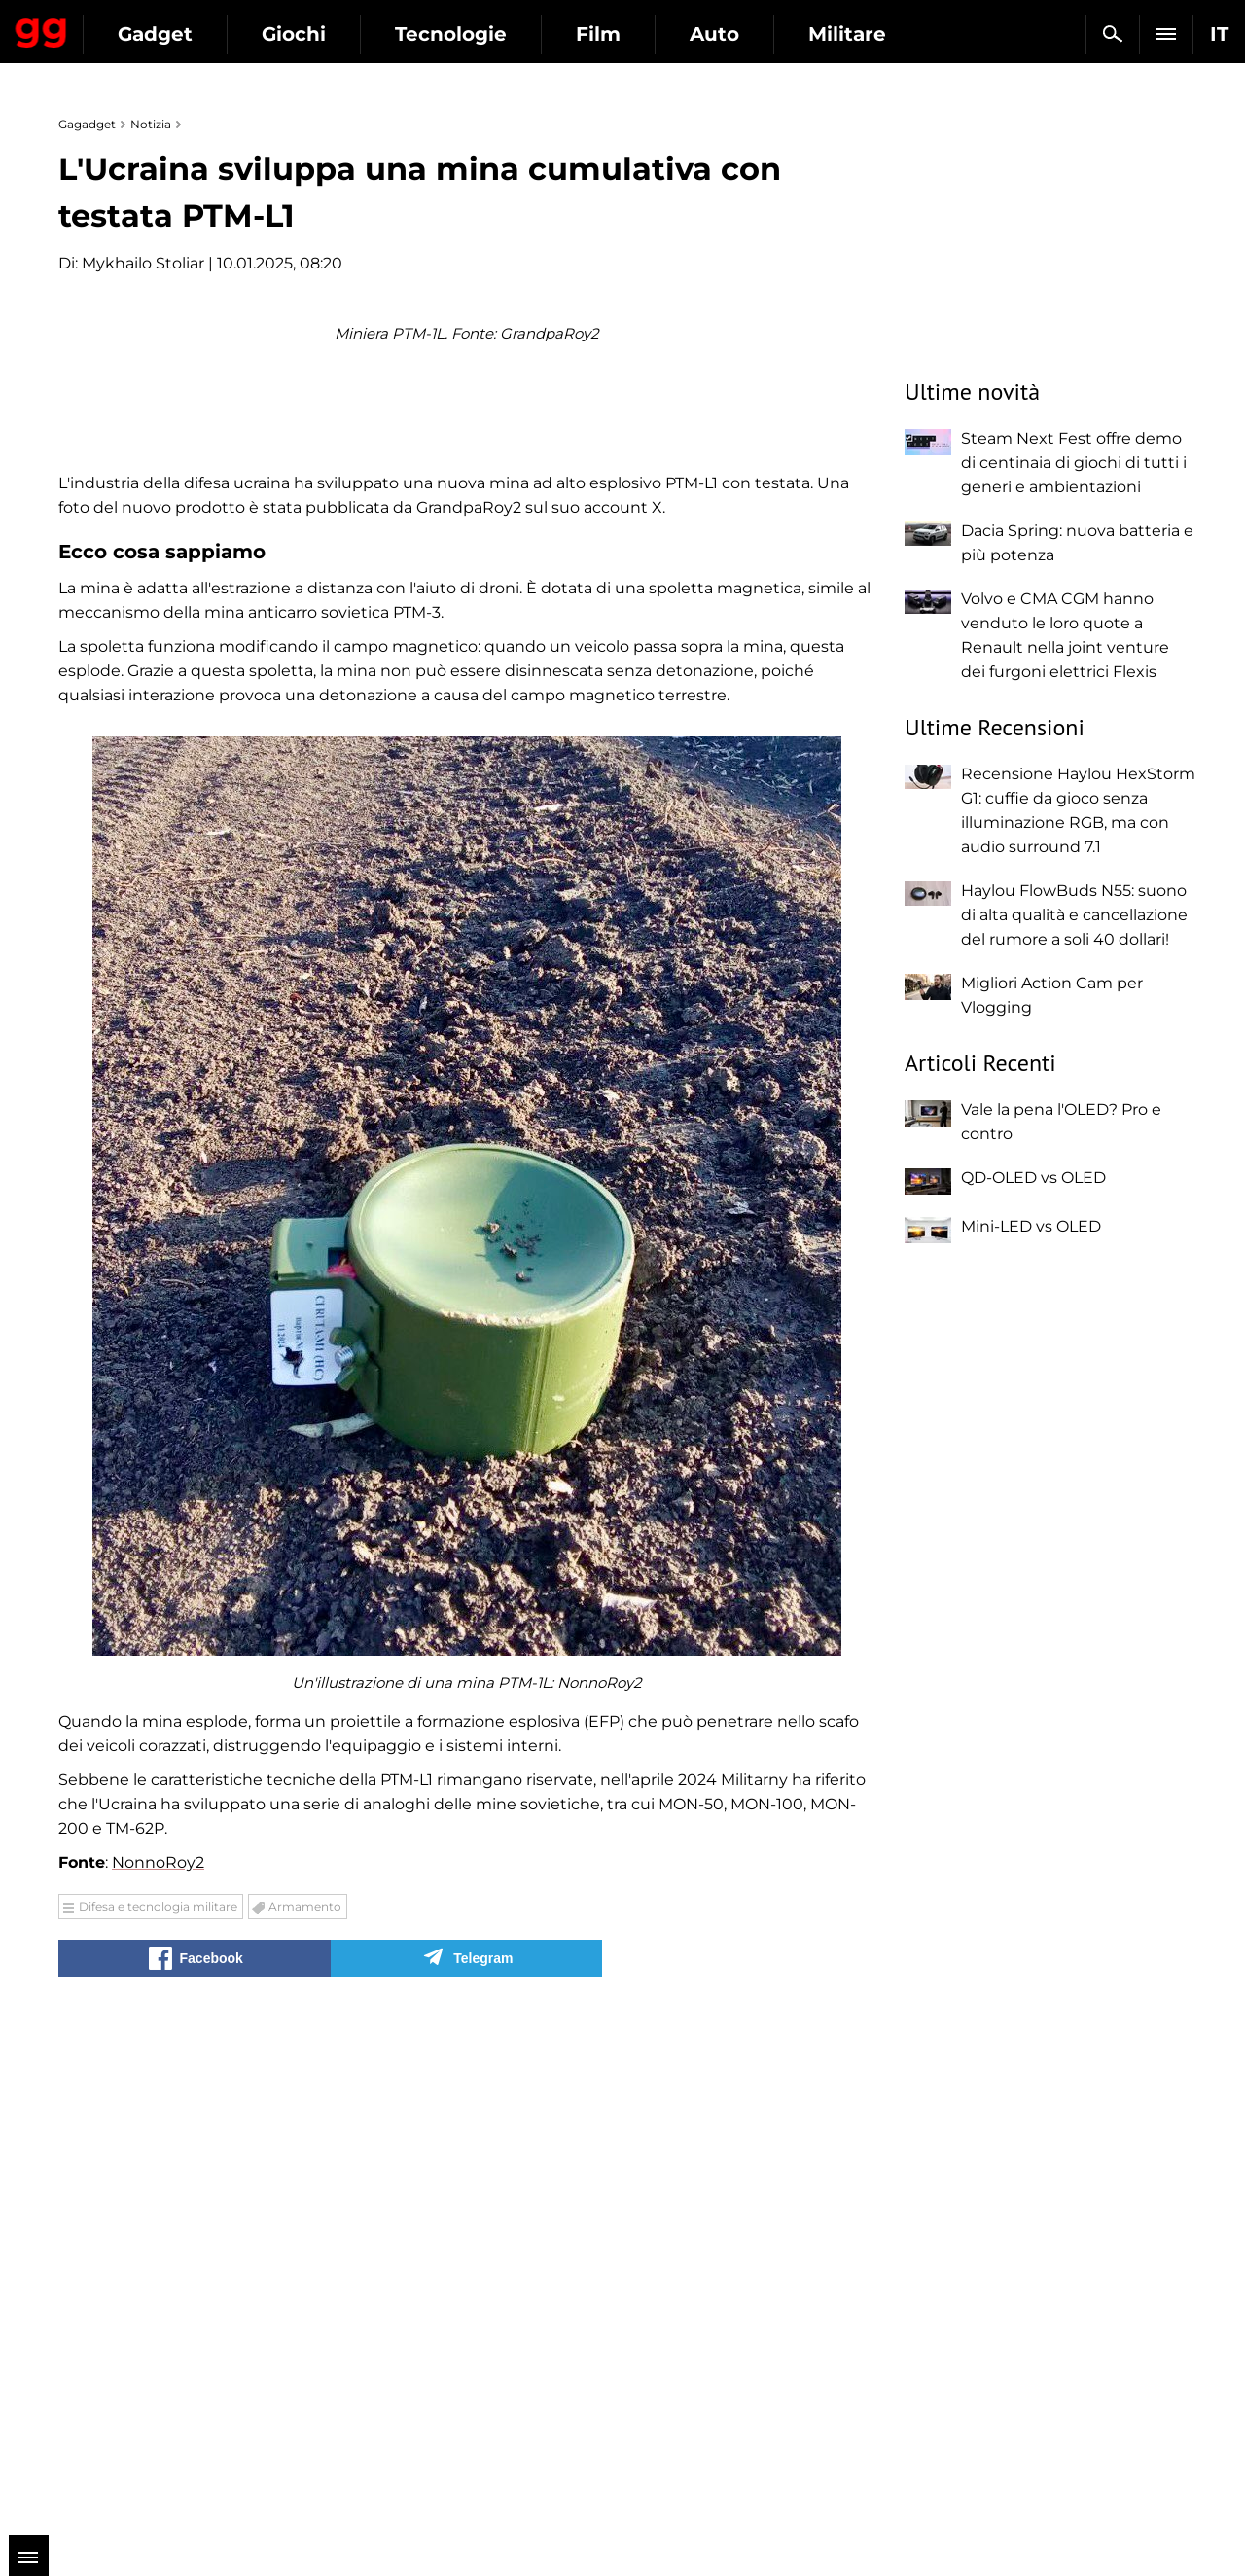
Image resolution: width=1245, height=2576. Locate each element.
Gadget (334, 34)
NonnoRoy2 (158, 2372)
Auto (893, 34)
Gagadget (131, 26)
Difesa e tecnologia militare (158, 2416)
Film (777, 34)
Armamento (304, 2416)
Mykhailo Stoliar (143, 263)
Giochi (473, 34)
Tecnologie (630, 34)
